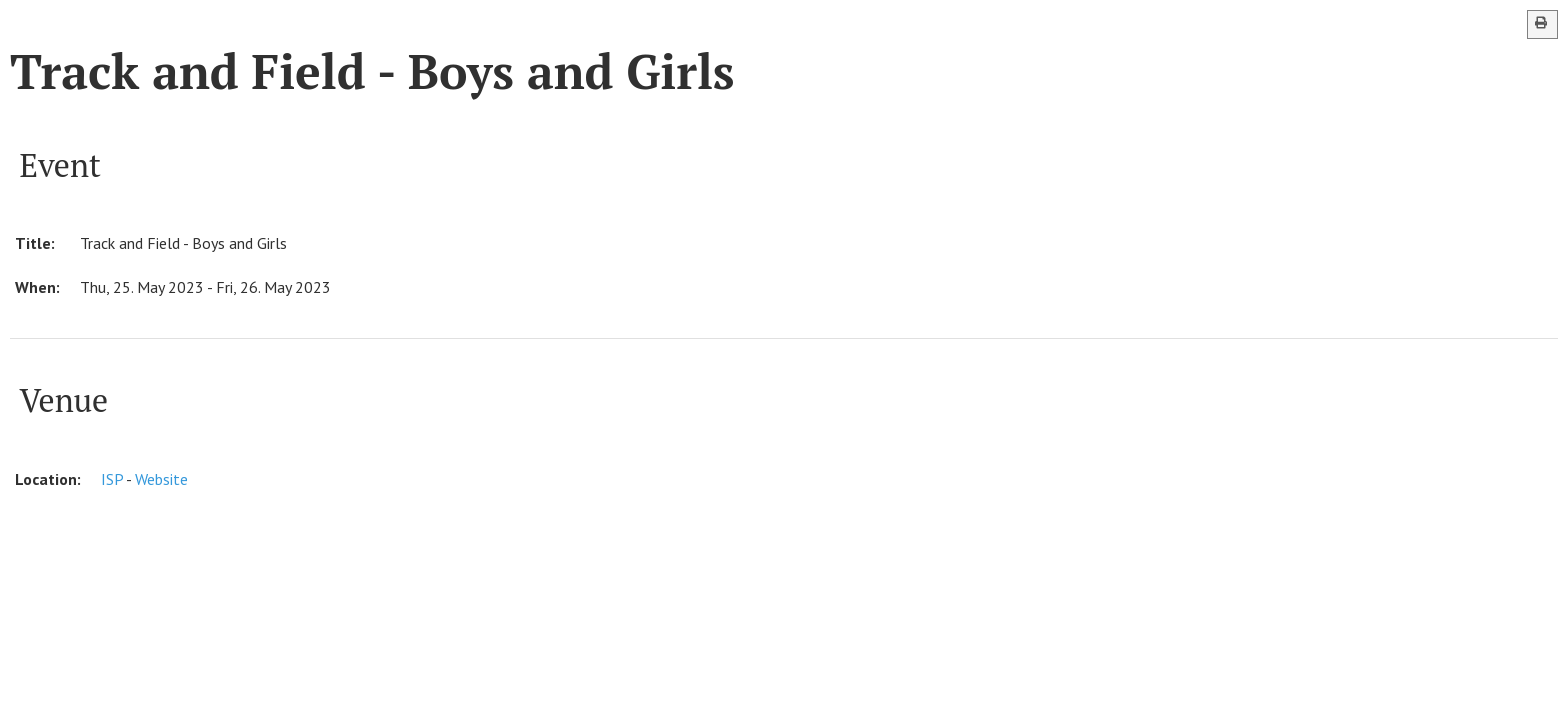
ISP (112, 479)
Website (161, 479)
